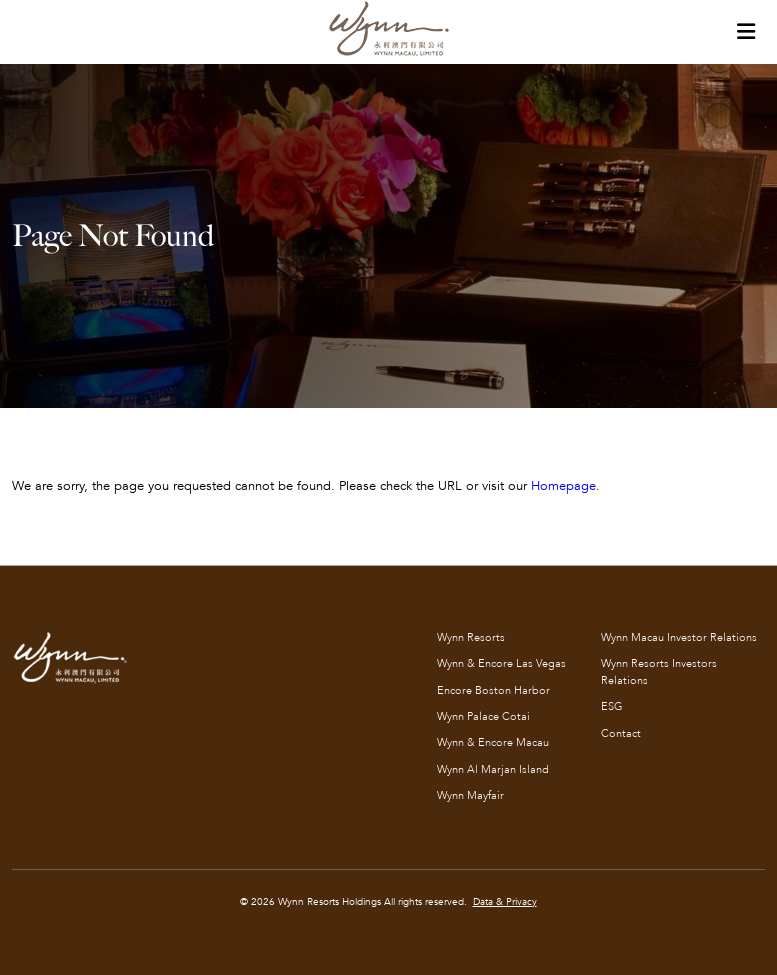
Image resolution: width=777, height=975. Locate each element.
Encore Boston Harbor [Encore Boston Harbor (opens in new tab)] (493, 690)
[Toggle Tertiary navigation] (746, 32)
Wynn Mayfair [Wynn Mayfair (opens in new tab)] (470, 795)
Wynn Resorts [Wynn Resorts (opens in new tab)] (471, 637)
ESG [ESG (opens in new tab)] (612, 706)
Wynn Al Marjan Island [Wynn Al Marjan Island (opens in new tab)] (493, 769)
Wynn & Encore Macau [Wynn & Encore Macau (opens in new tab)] (493, 742)
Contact (621, 733)
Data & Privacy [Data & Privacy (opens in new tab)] (505, 902)
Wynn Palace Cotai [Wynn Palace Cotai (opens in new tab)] (483, 716)
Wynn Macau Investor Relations (679, 637)
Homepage (563, 486)
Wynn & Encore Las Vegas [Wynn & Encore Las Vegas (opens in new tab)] (501, 663)
